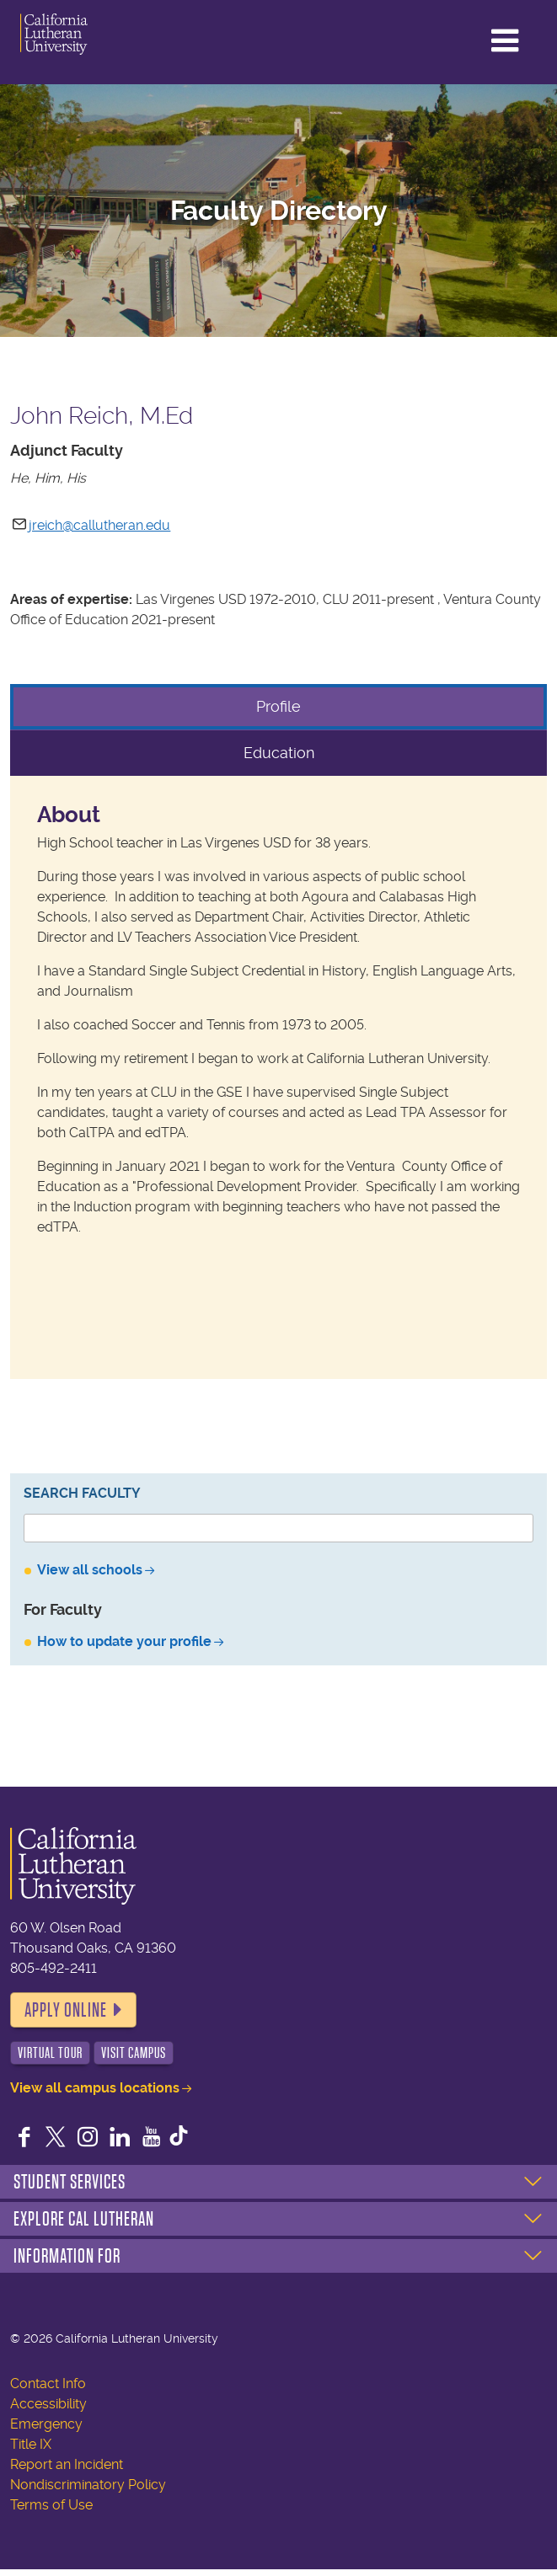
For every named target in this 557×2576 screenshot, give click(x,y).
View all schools (89, 1570)
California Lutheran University (83, 34)
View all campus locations (94, 2088)
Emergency (46, 2424)
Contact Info (48, 2384)
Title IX (30, 2444)
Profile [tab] (278, 706)
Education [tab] (279, 753)
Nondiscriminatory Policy (88, 2485)
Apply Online (65, 2010)
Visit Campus (133, 2052)
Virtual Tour (50, 2052)
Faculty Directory (279, 211)
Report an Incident (66, 2464)
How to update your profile (124, 1641)
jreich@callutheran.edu (99, 525)
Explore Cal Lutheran (83, 2219)
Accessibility (48, 2404)
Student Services (69, 2182)
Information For (67, 2256)
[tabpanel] (278, 1078)
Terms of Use (51, 2505)
